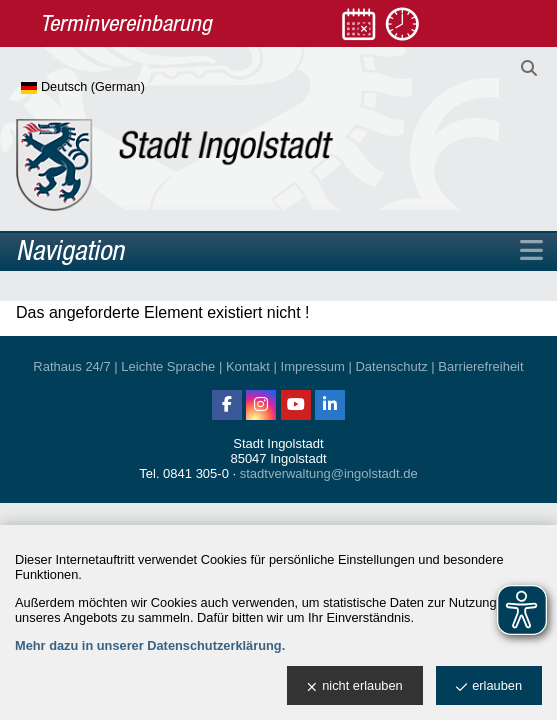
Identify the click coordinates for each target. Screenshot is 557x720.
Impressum (313, 366)
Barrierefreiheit (480, 366)
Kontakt (248, 366)
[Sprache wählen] (115, 88)
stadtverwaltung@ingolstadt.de (329, 473)
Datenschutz (391, 366)
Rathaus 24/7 (71, 366)
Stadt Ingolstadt (278, 443)
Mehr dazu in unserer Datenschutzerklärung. (150, 645)
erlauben (489, 686)
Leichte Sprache (168, 366)
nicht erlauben (354, 686)
